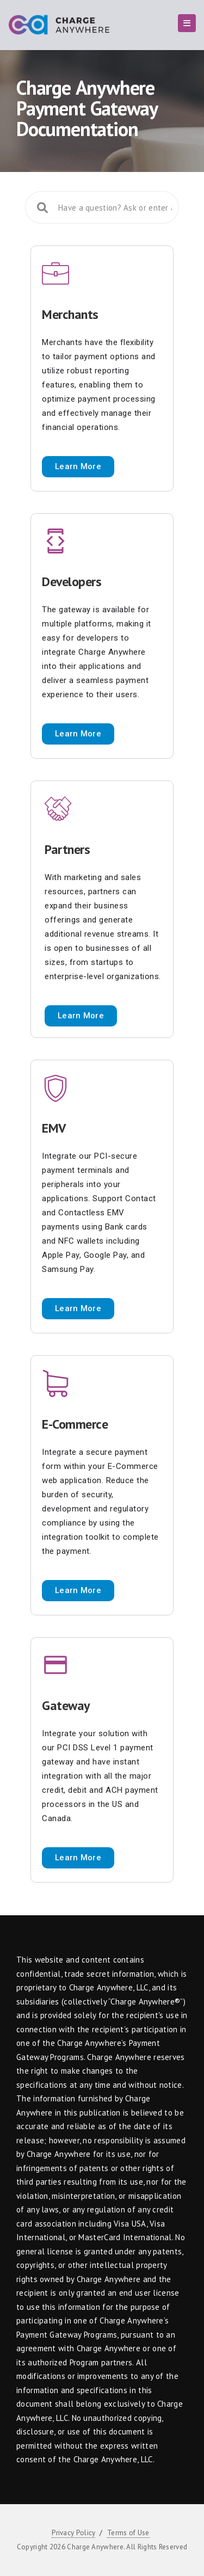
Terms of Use (128, 2532)
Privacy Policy (73, 2532)
